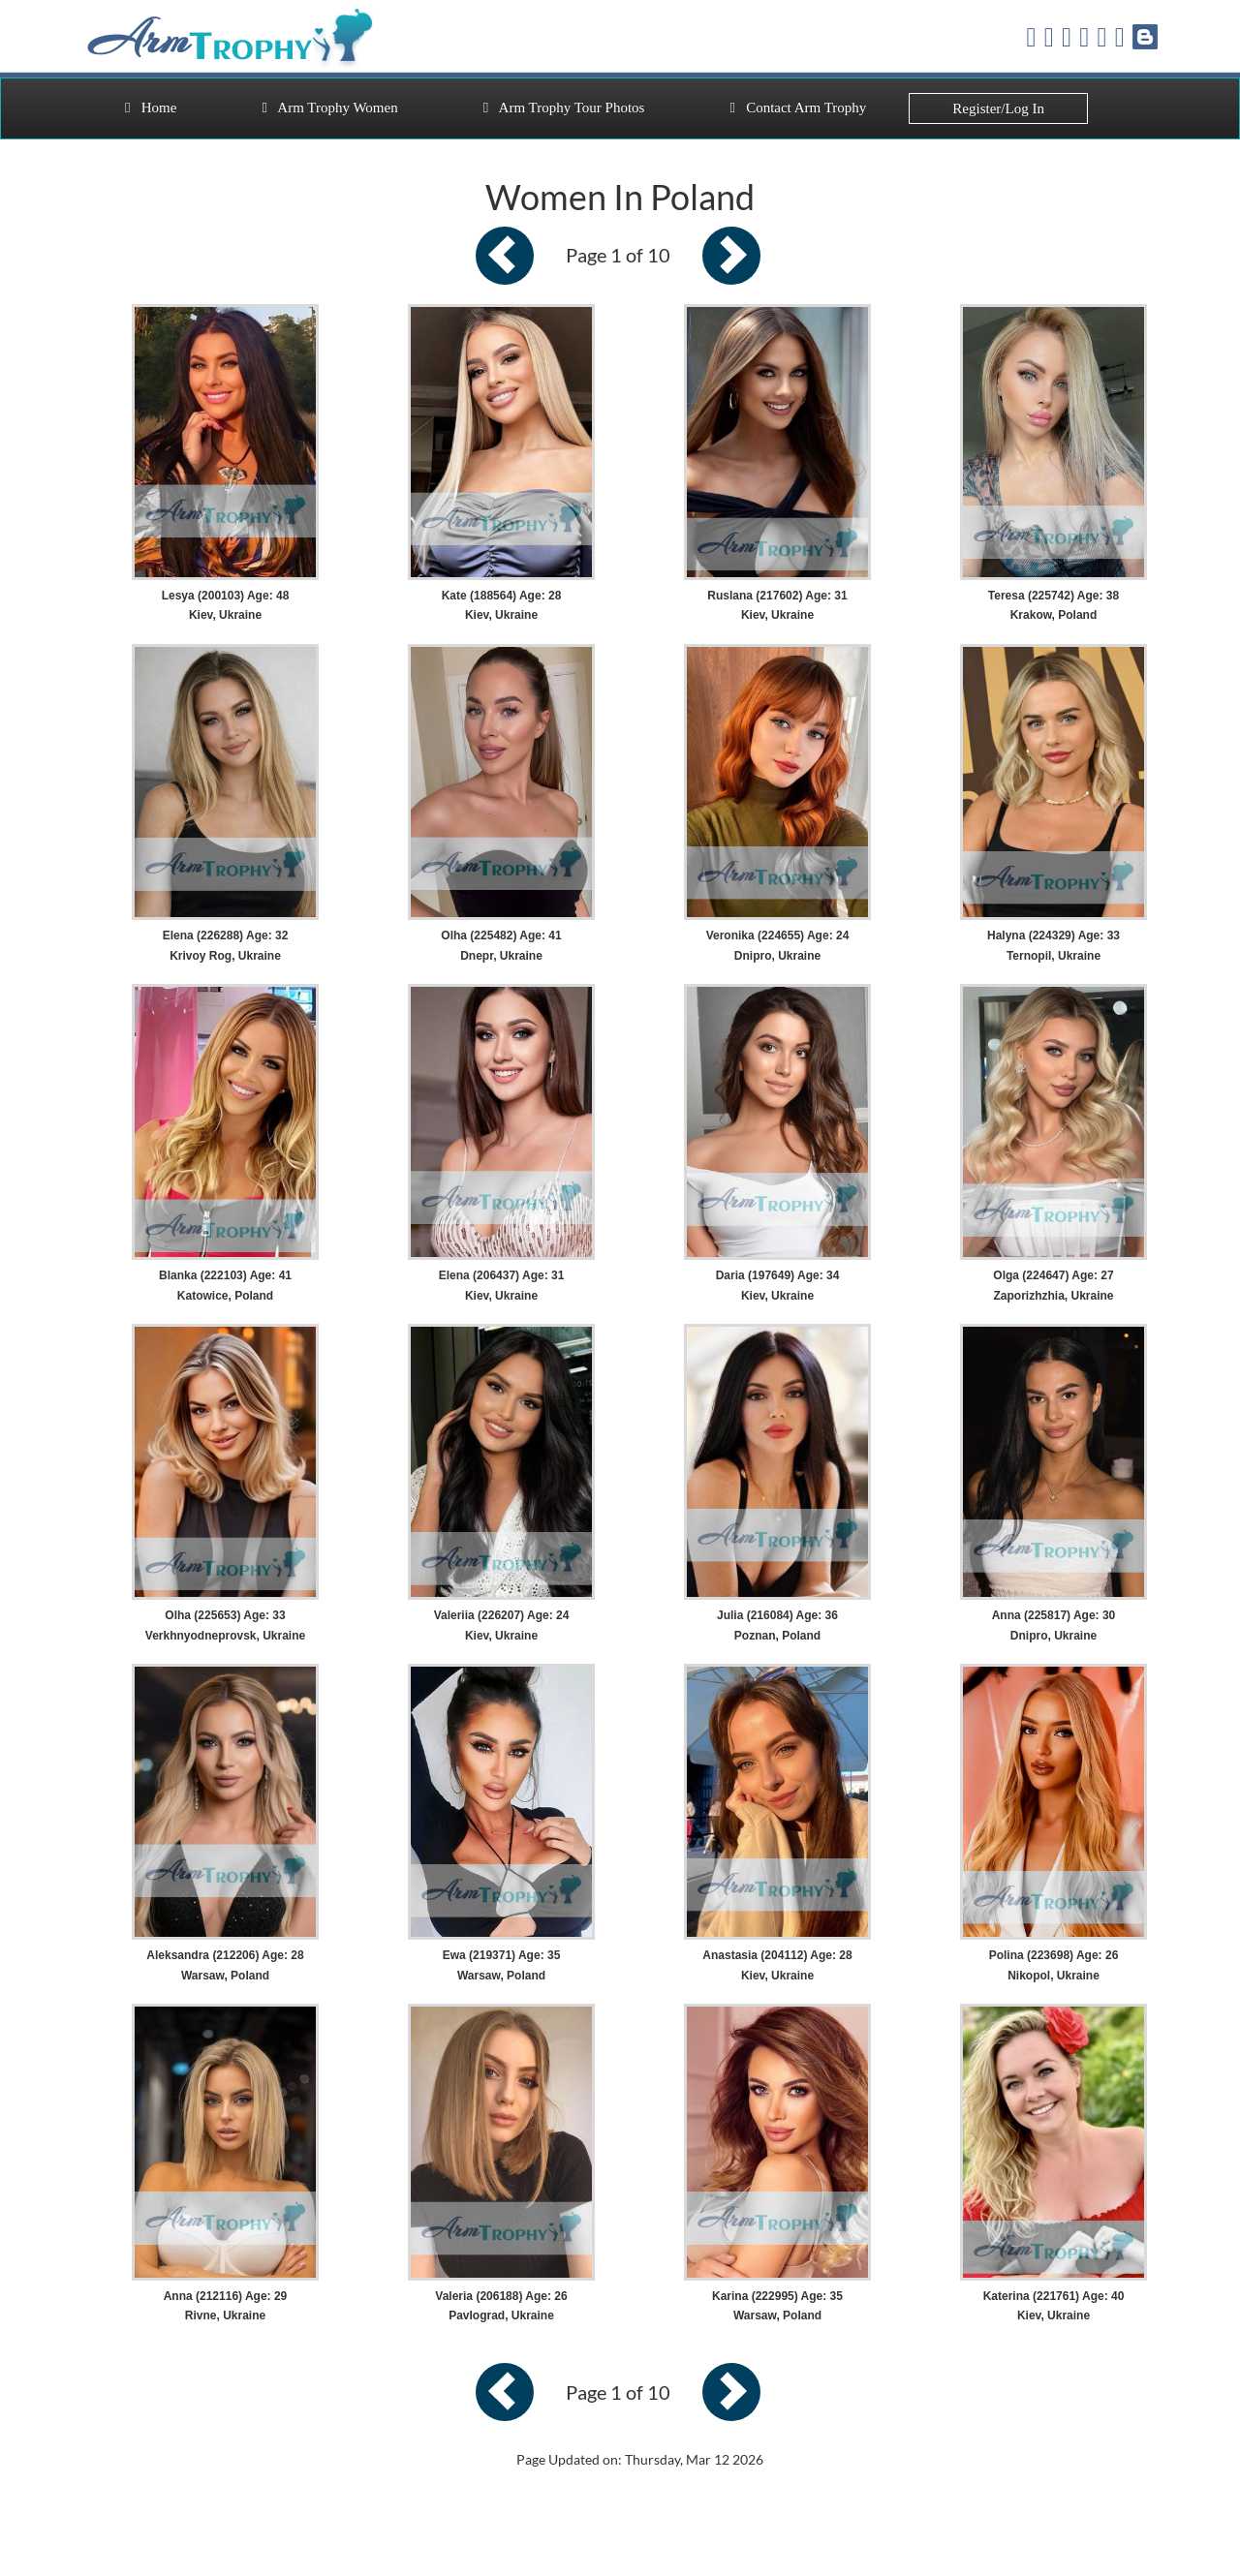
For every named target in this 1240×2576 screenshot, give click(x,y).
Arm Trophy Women (329, 107)
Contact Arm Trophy (797, 107)
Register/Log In (998, 108)
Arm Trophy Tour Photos (564, 107)
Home (150, 107)
